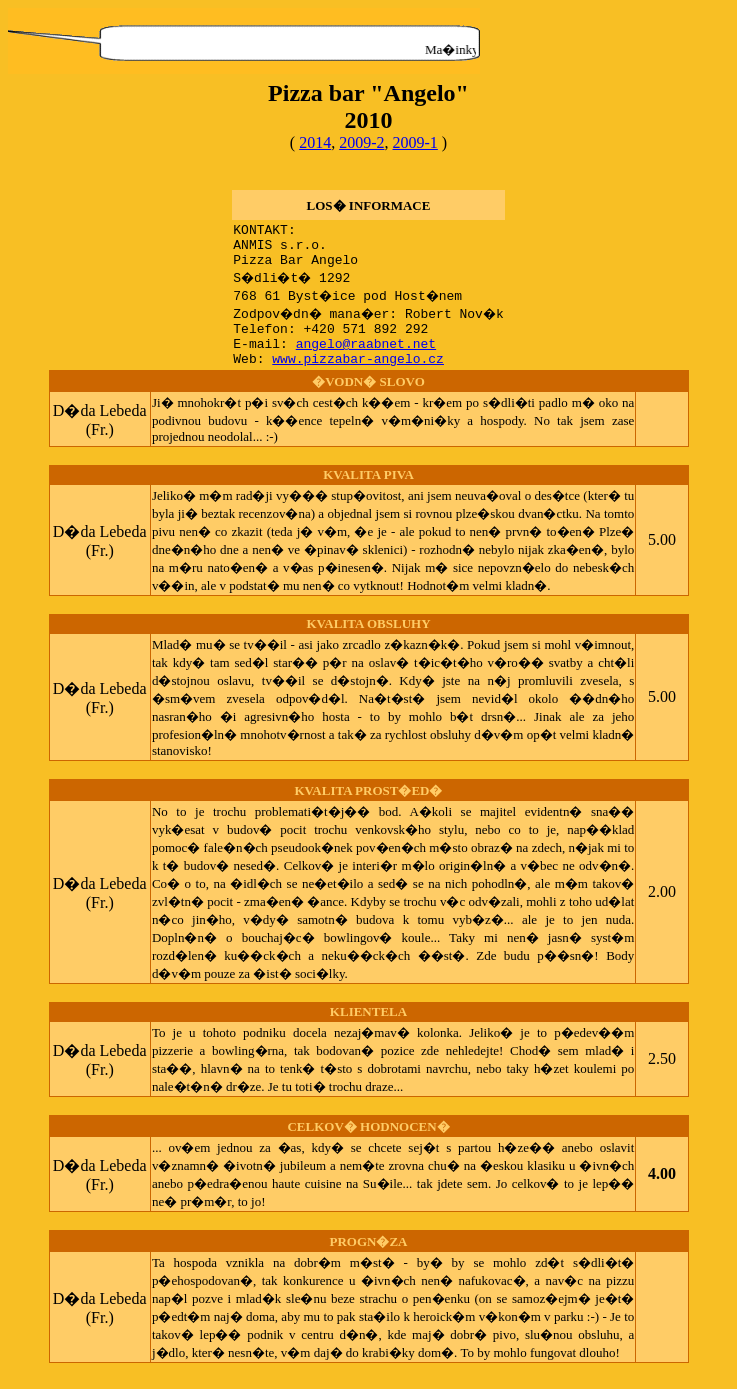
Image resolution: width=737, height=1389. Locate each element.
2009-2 (361, 142)
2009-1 (415, 142)
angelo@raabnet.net (361, 358)
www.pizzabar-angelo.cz (353, 376)
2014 (315, 142)
